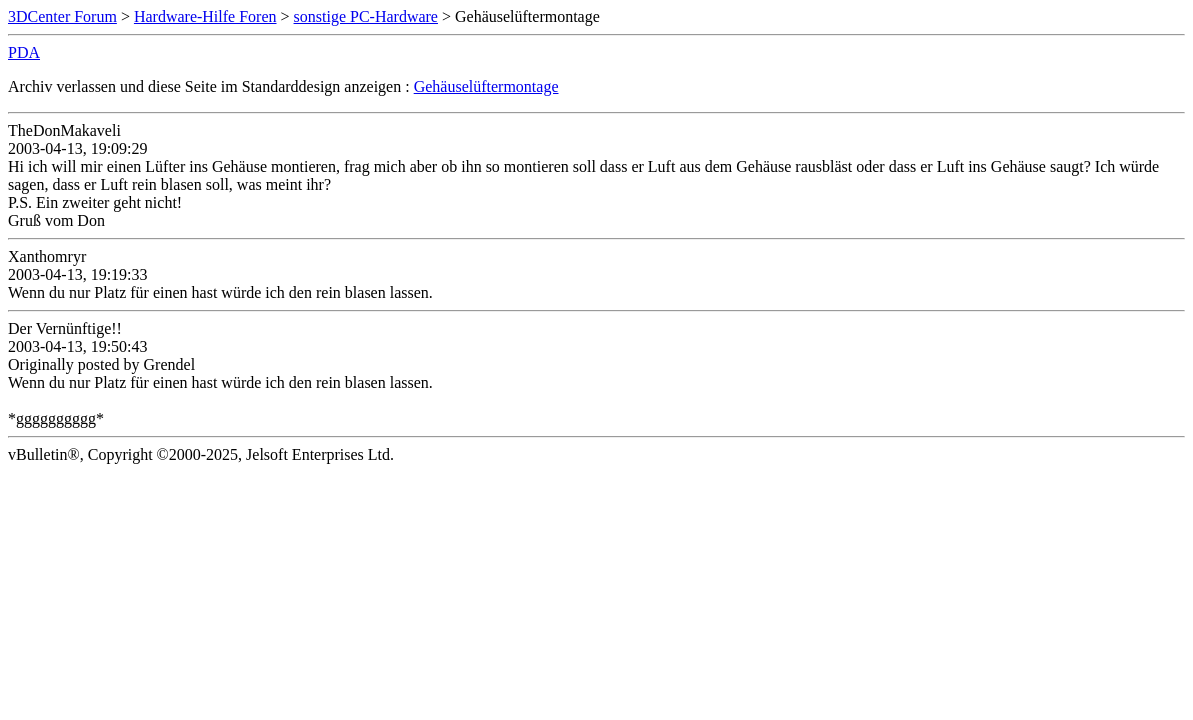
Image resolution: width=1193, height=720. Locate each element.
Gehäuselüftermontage (486, 86)
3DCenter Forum (62, 16)
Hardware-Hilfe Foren (205, 16)
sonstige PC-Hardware (366, 16)
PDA (24, 52)
